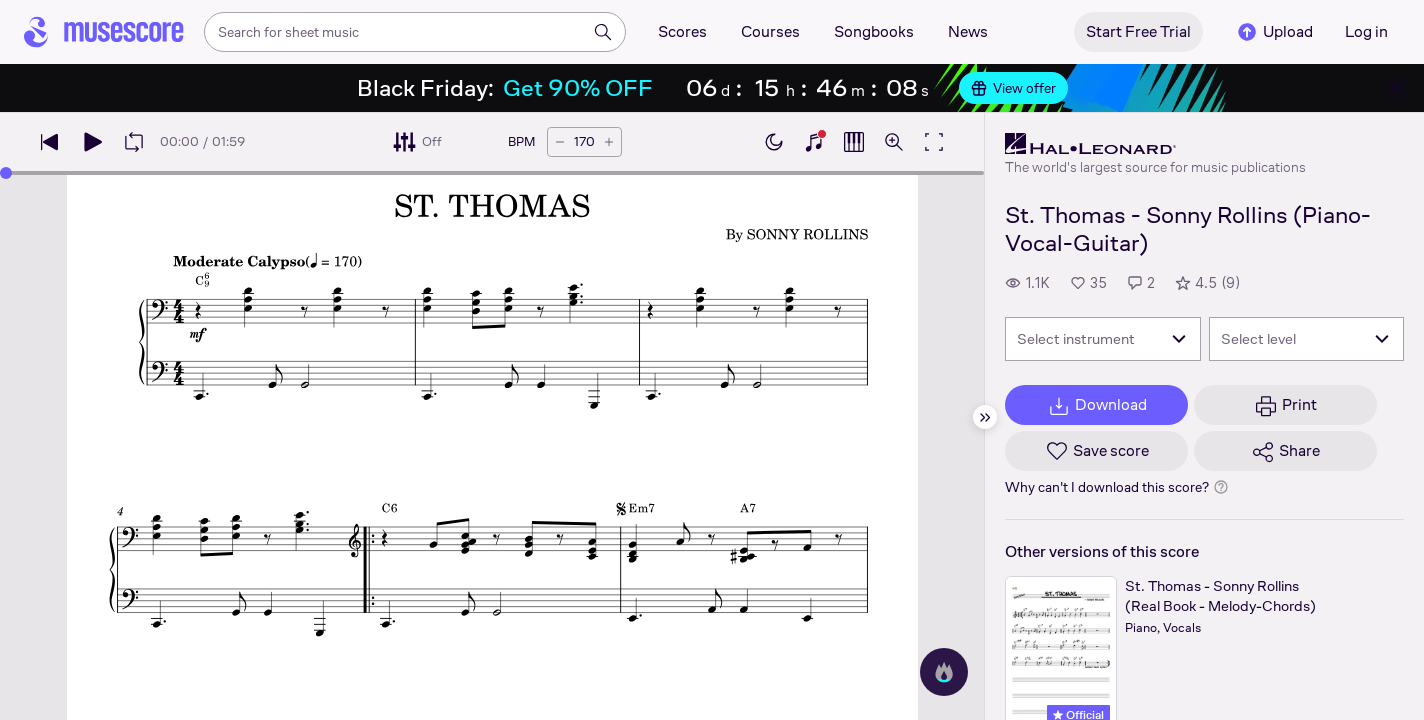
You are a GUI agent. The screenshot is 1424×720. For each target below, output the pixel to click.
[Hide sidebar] (985, 417)
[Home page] (104, 32)
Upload (1274, 32)
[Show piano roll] (854, 142)
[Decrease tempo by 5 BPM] (560, 142)
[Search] (603, 32)
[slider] (6, 173)
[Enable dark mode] (774, 142)
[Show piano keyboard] (814, 142)
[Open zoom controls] (894, 142)
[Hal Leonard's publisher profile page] (1155, 144)
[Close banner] (1396, 88)
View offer (1013, 88)
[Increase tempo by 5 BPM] (609, 142)
